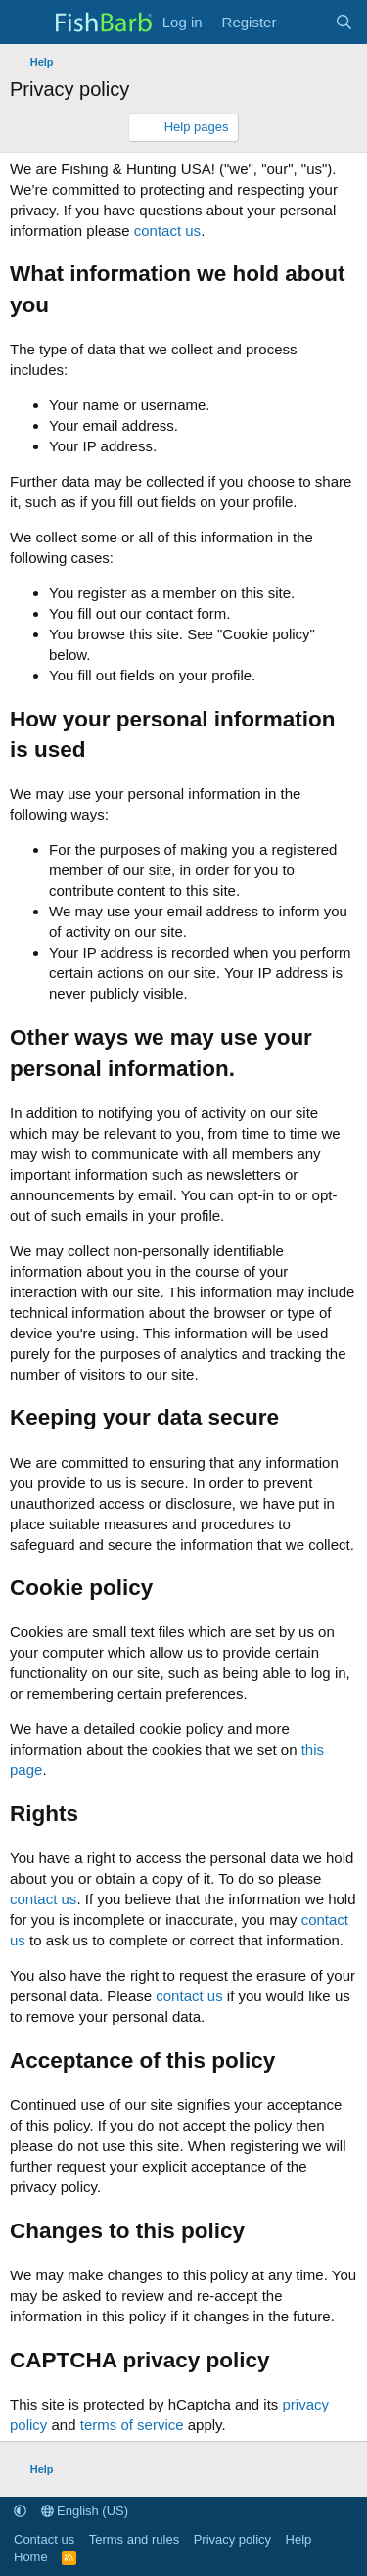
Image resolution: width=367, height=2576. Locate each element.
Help (299, 2539)
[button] (20, 2511)
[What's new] (305, 22)
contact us (167, 230)
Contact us (44, 2539)
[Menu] (27, 22)
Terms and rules (134, 2539)
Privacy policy (232, 2539)
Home (31, 2557)
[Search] (344, 22)
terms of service (132, 2424)
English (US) (85, 2511)
